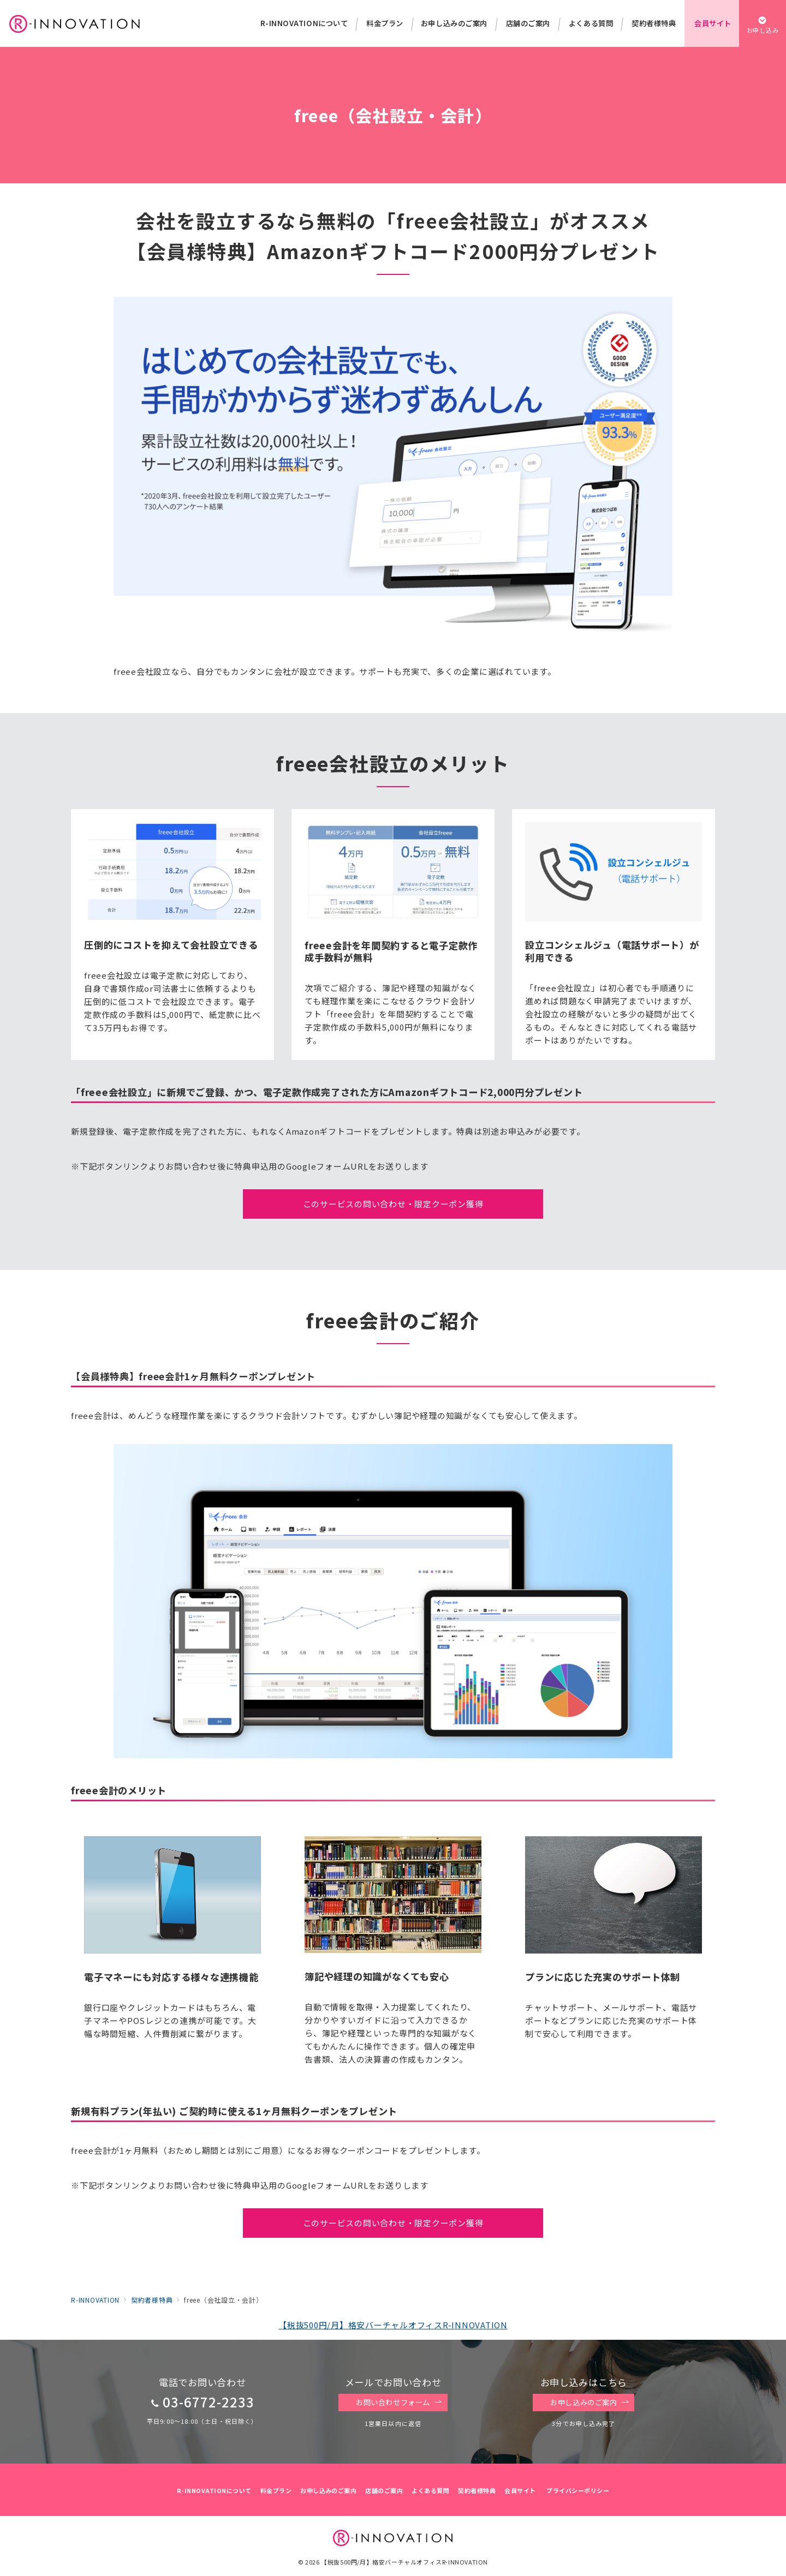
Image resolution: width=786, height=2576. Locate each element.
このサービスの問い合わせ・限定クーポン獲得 (393, 1203)
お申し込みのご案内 (589, 2402)
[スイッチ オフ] (762, 23)
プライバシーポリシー (577, 2490)
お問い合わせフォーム (399, 2402)
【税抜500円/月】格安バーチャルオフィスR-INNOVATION (393, 2325)
